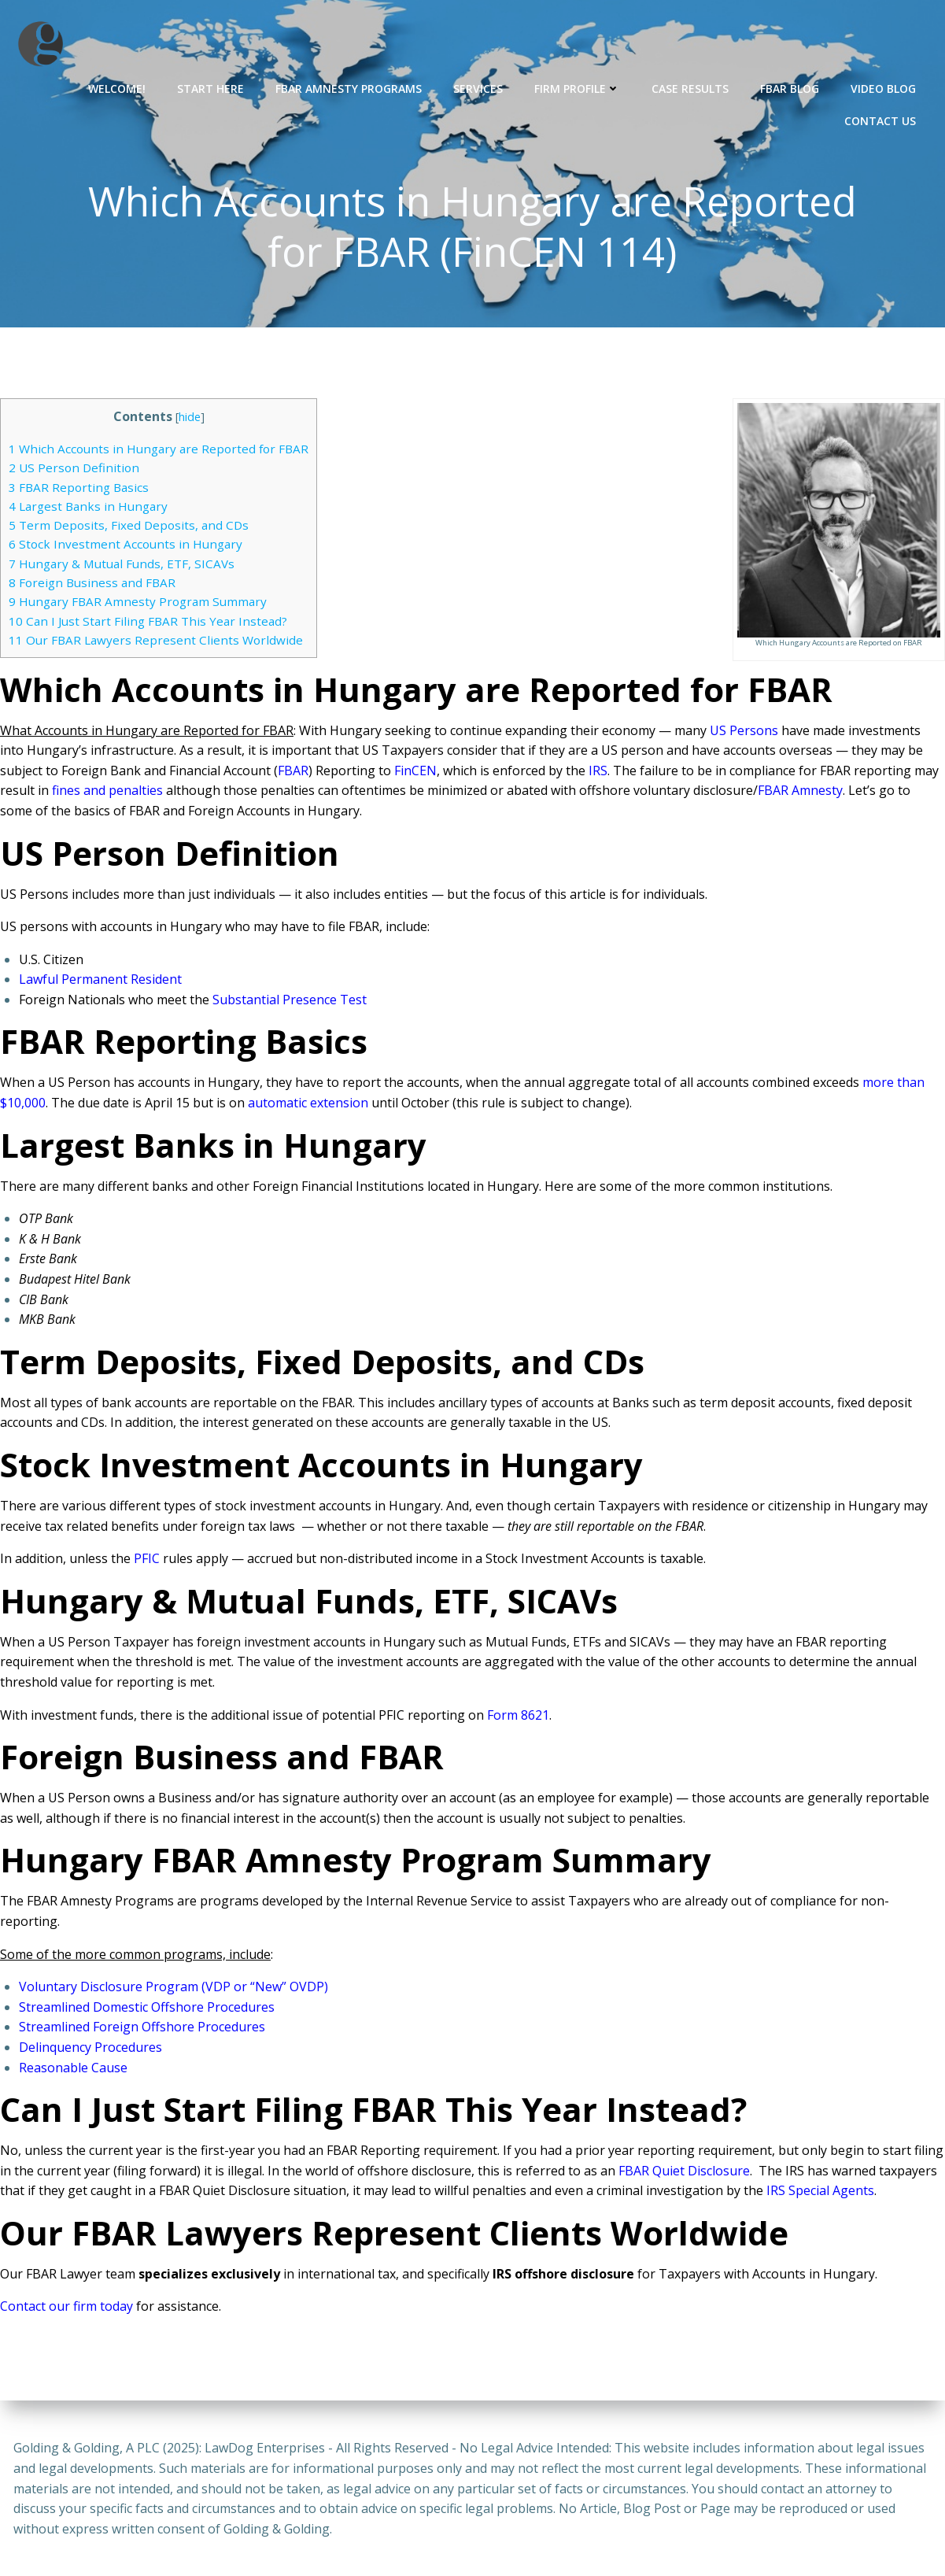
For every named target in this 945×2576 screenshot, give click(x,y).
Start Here (212, 86)
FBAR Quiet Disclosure (684, 2173)
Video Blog (884, 86)
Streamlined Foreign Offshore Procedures (142, 2029)
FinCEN (415, 773)
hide (190, 419)
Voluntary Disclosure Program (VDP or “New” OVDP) (173, 1989)
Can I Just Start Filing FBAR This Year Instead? (148, 623)
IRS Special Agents (820, 2192)
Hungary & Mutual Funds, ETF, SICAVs (121, 566)
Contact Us (881, 119)
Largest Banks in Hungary (88, 508)
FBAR (293, 773)
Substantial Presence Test (289, 1002)
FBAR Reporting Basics (79, 489)
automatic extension (308, 1105)
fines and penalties (107, 792)
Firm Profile (579, 86)
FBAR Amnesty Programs (350, 86)
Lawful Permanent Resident (100, 981)
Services (479, 86)
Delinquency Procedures (90, 2049)
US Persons (744, 732)
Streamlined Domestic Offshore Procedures (147, 2009)
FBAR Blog (791, 86)
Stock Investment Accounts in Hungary (125, 546)
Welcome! (118, 86)
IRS (598, 773)
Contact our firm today (66, 2308)
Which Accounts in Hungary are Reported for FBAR (158, 451)
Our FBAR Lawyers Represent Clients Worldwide (156, 642)
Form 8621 (518, 1716)
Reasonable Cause (73, 2069)
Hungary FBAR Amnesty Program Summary (138, 604)
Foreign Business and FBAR (92, 585)
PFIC (147, 1560)
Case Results (691, 86)
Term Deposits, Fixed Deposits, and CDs (130, 527)
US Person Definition (74, 470)
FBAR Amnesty (800, 792)
